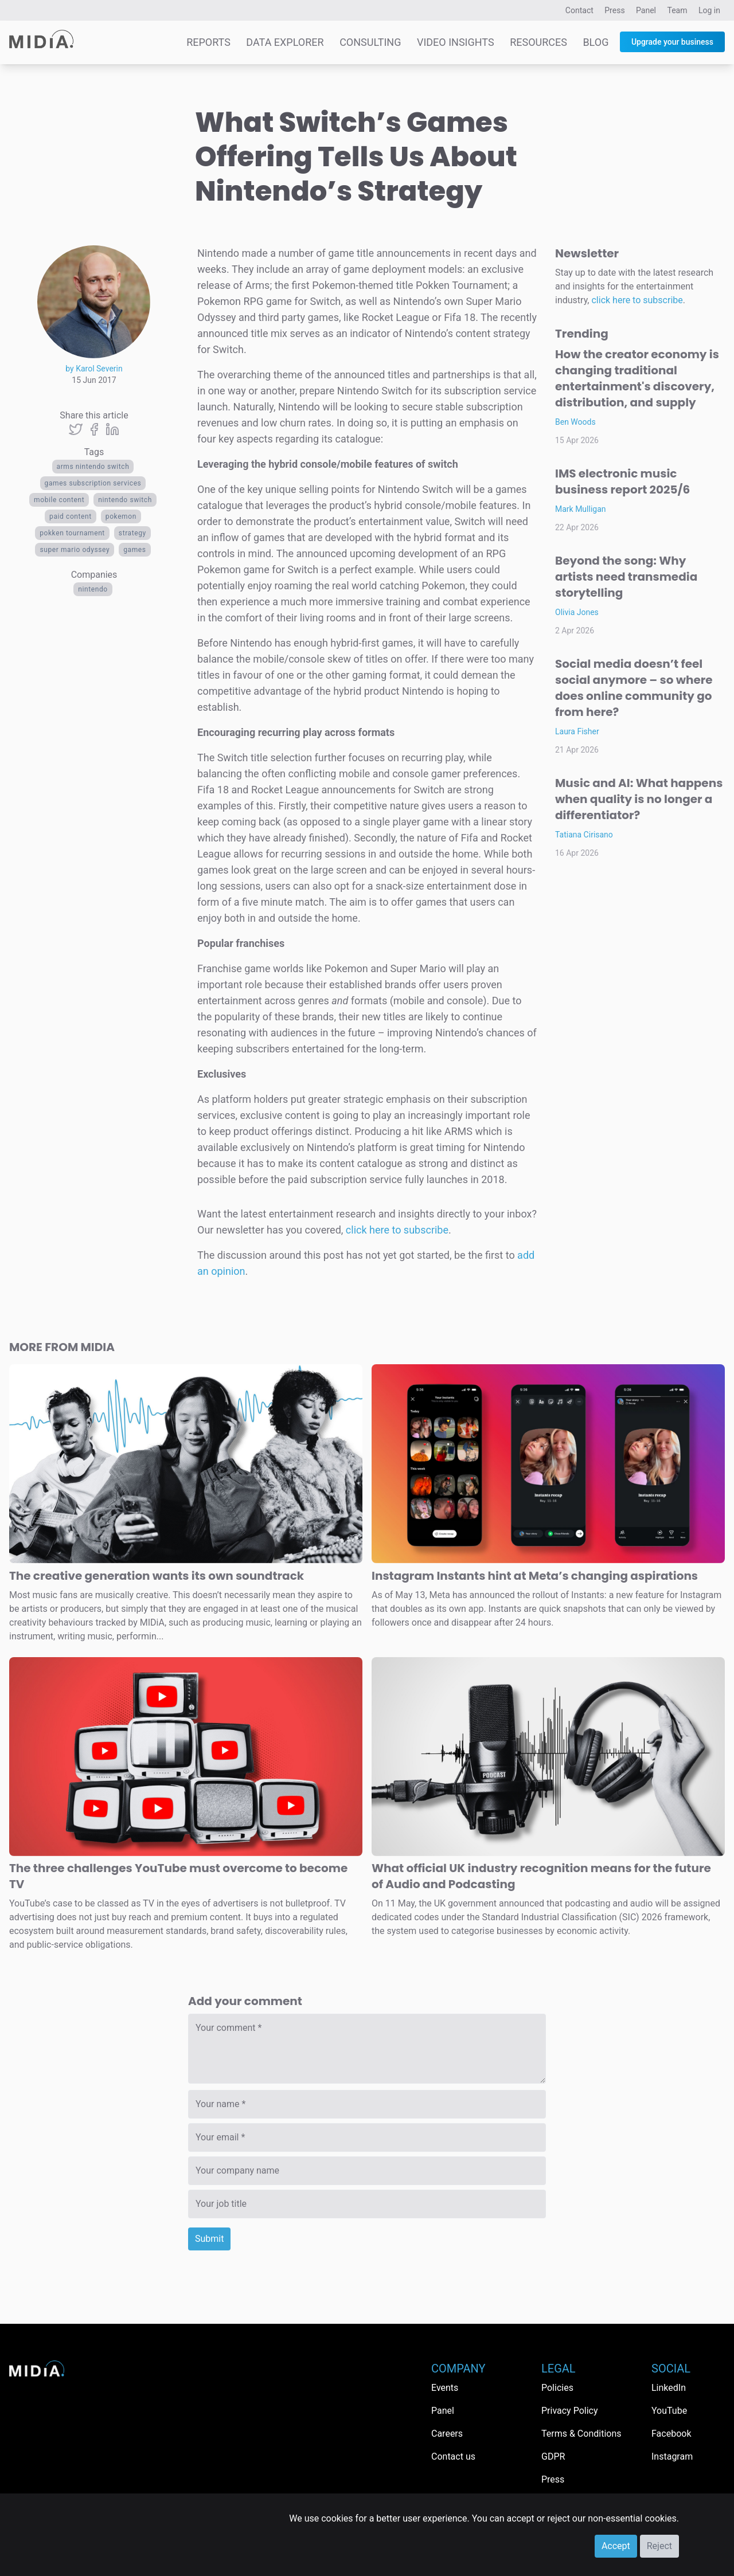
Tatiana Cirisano (584, 834)
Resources (538, 42)
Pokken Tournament (72, 533)
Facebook (671, 2433)
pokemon (121, 516)
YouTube (669, 2410)
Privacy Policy (569, 2410)
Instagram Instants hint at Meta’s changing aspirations (535, 1576)
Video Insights (455, 42)
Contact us (453, 2456)
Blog (595, 42)
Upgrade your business (672, 41)
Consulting (370, 42)
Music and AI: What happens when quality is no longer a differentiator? (639, 799)
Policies (557, 2387)
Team (677, 10)
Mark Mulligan (580, 509)
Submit (209, 2238)
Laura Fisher (577, 731)
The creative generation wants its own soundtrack (156, 1576)
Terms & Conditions (581, 2433)
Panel (646, 10)
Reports (208, 42)
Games (134, 550)
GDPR (553, 2456)
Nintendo (93, 589)
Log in (709, 10)
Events (444, 2387)
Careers (447, 2433)
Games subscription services (93, 483)
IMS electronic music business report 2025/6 (622, 481)
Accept (616, 2545)
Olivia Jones (577, 612)
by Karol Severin (93, 368)
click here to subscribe (397, 1230)
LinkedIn (668, 2387)
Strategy (132, 533)
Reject (659, 2545)
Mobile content (59, 500)
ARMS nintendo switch (93, 467)
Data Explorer (284, 42)
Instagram (672, 2456)
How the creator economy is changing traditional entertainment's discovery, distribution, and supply (637, 378)
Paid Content (70, 516)
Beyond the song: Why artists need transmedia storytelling (626, 577)
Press (614, 10)
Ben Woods (575, 421)
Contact (579, 10)
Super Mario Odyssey (75, 550)
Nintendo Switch (125, 500)
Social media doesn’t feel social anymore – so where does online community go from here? (634, 688)
